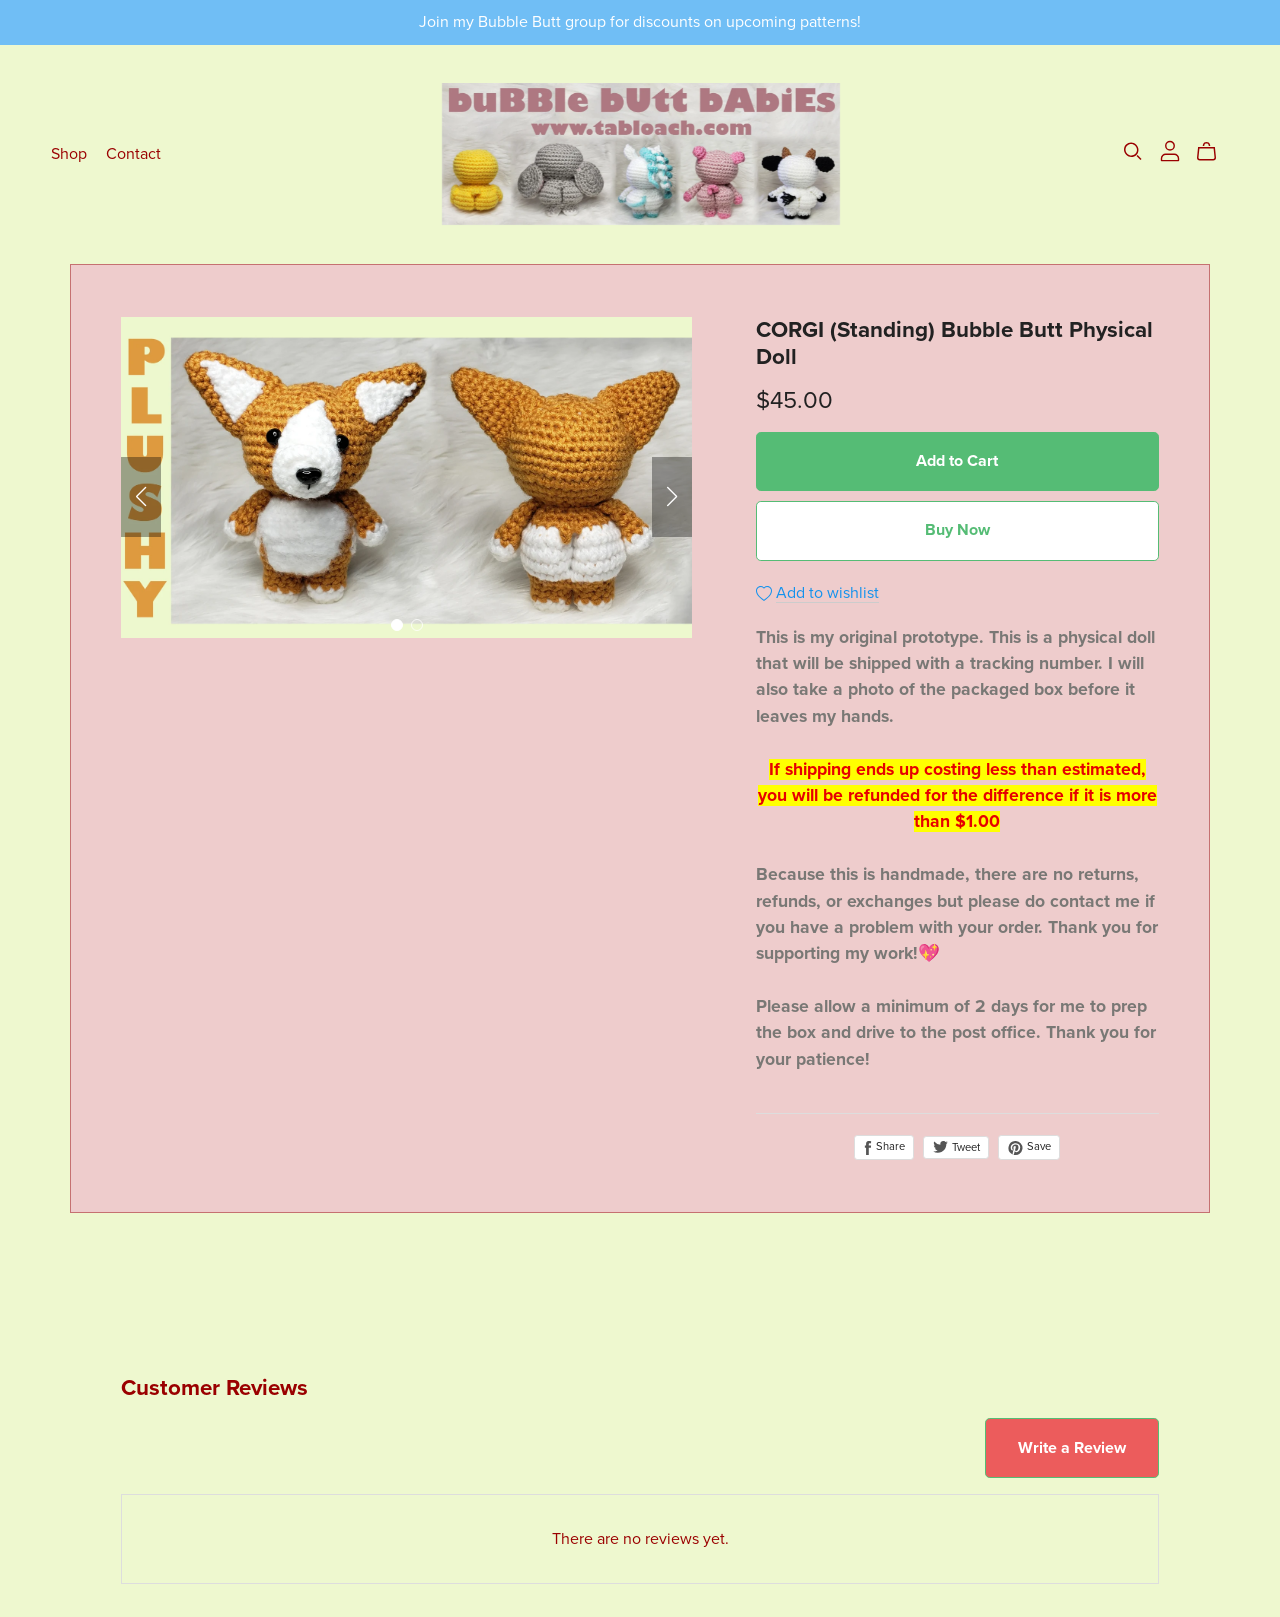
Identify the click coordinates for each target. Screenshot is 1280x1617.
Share (884, 1147)
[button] (141, 497)
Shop (69, 154)
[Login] (1170, 150)
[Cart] (1214, 152)
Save (1029, 1147)
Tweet (956, 1147)
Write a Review (1072, 1448)
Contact (133, 154)
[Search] (1133, 151)
